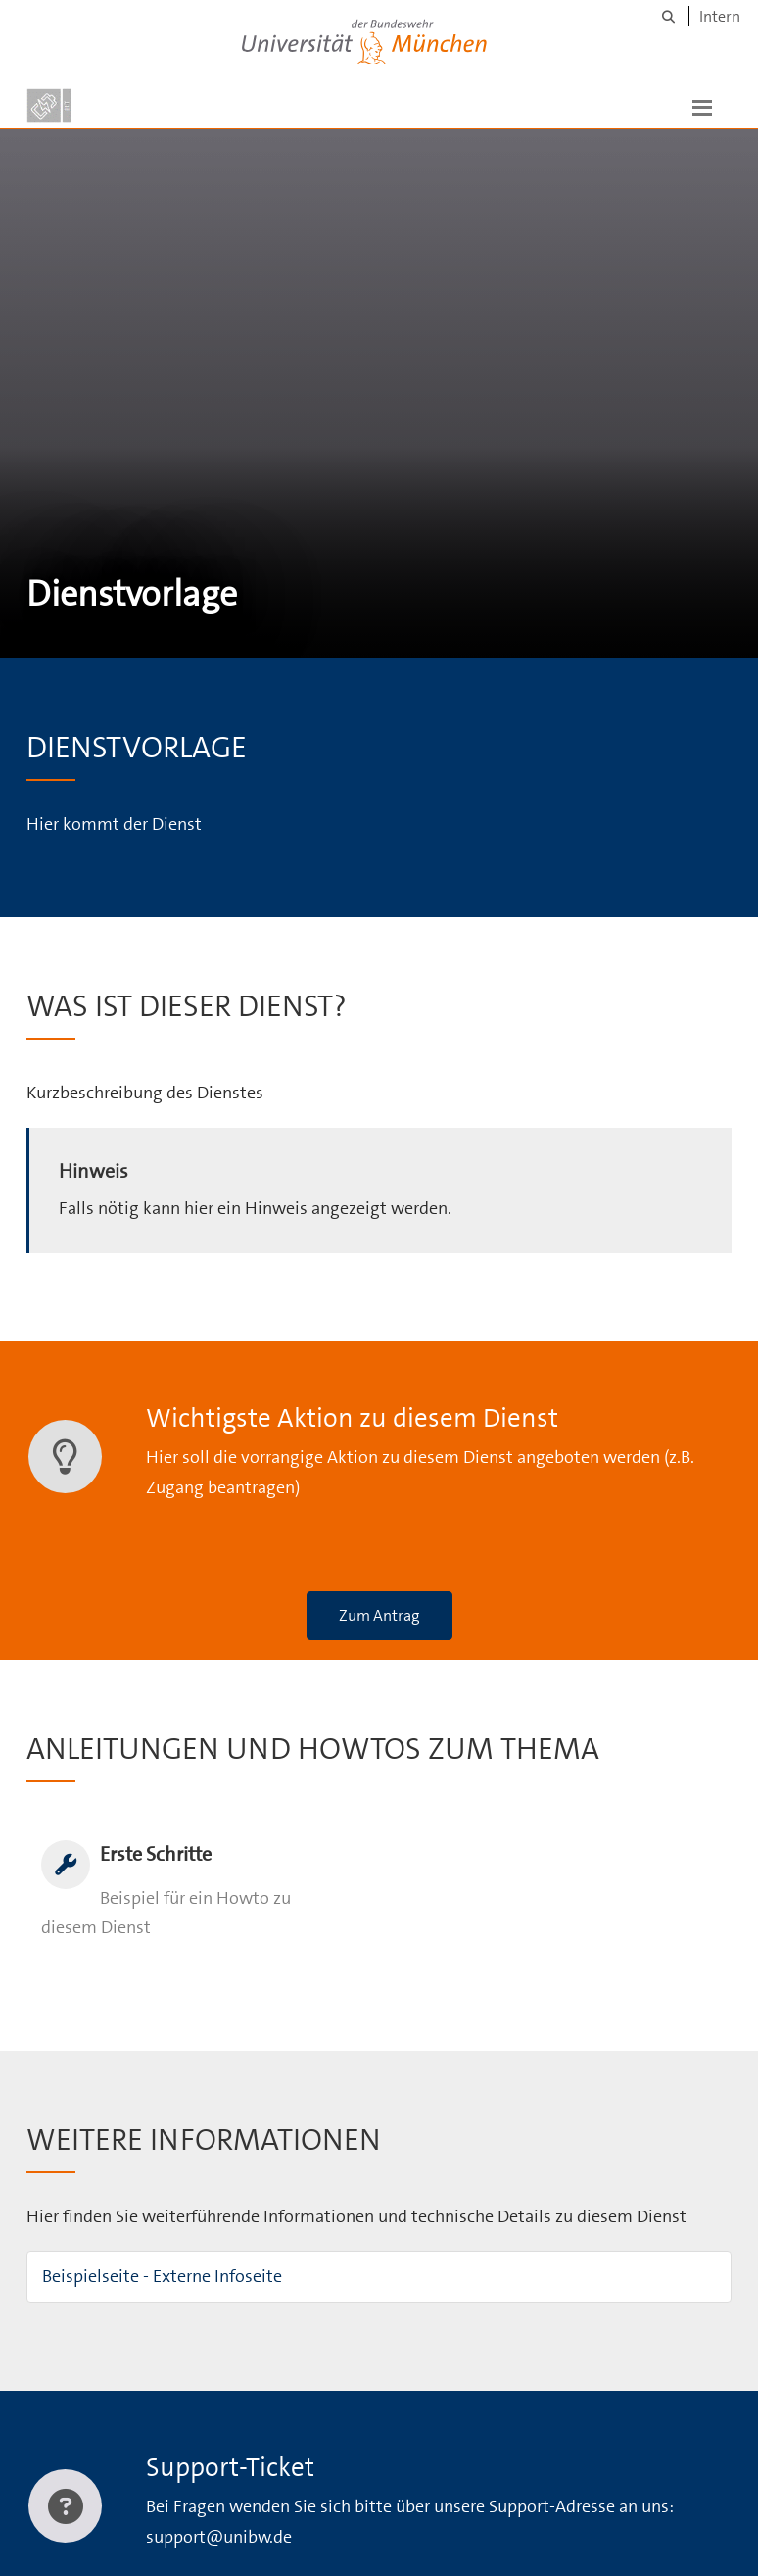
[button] (702, 105)
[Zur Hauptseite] (48, 105)
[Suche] (668, 16)
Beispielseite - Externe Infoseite (162, 2276)
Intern (719, 16)
